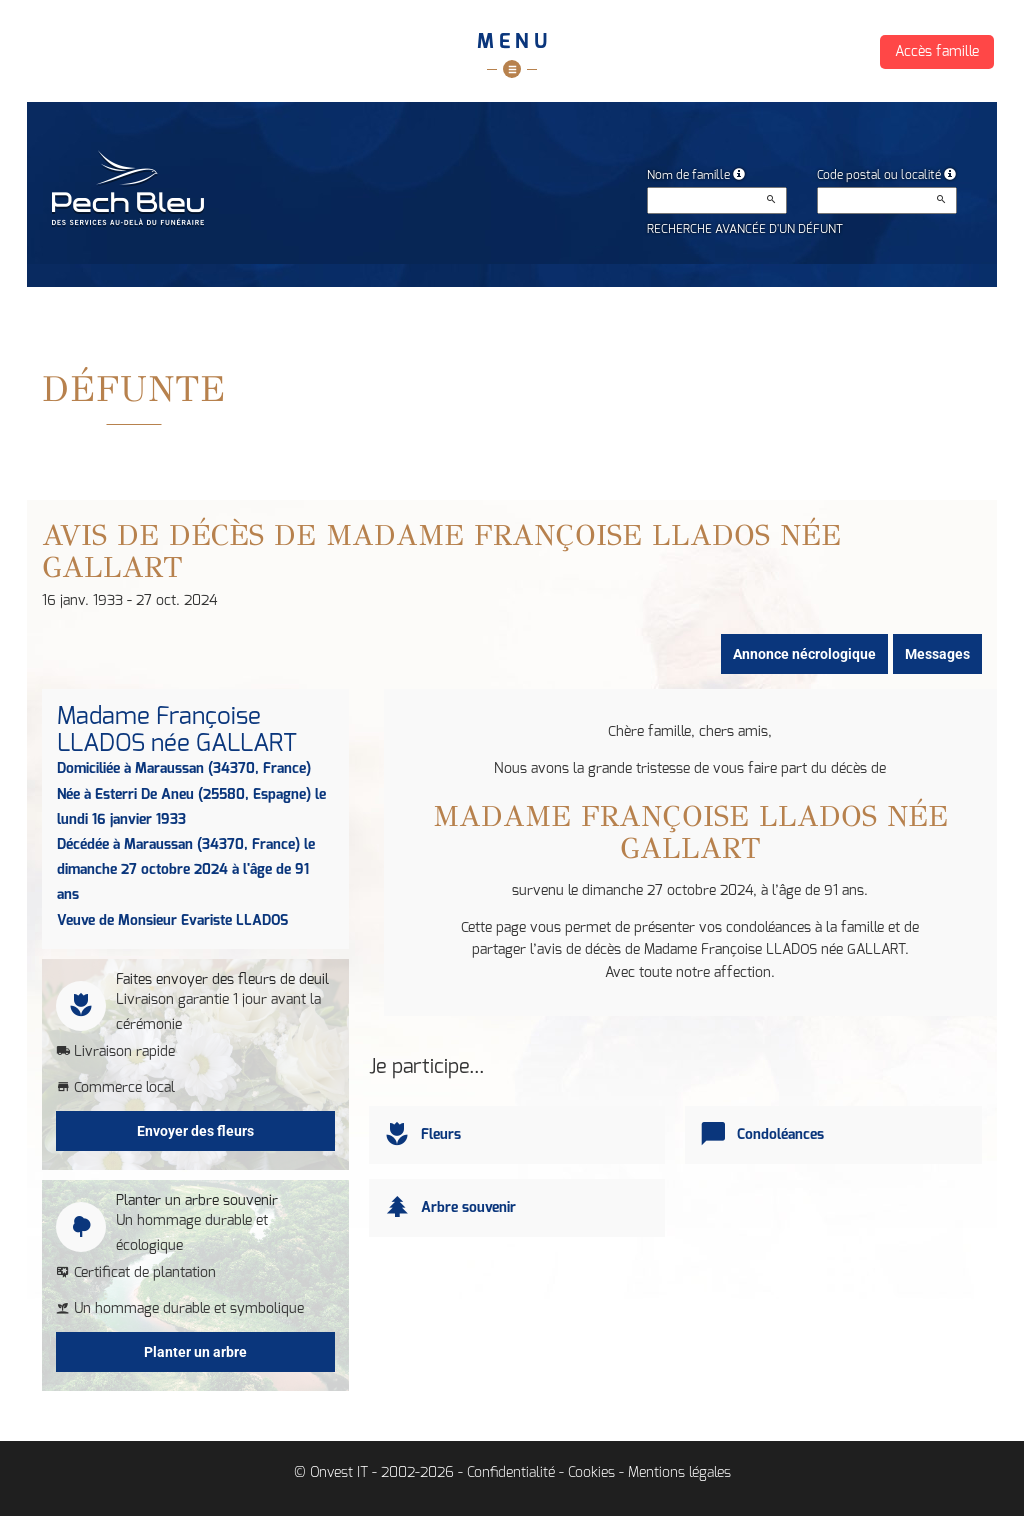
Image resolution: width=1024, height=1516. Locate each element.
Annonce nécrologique (804, 654)
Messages (937, 654)
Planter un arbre (195, 1352)
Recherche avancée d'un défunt (745, 229)
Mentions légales (679, 1473)
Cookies (591, 1473)
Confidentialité (511, 1473)
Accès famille (937, 52)
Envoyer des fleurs (195, 1131)
